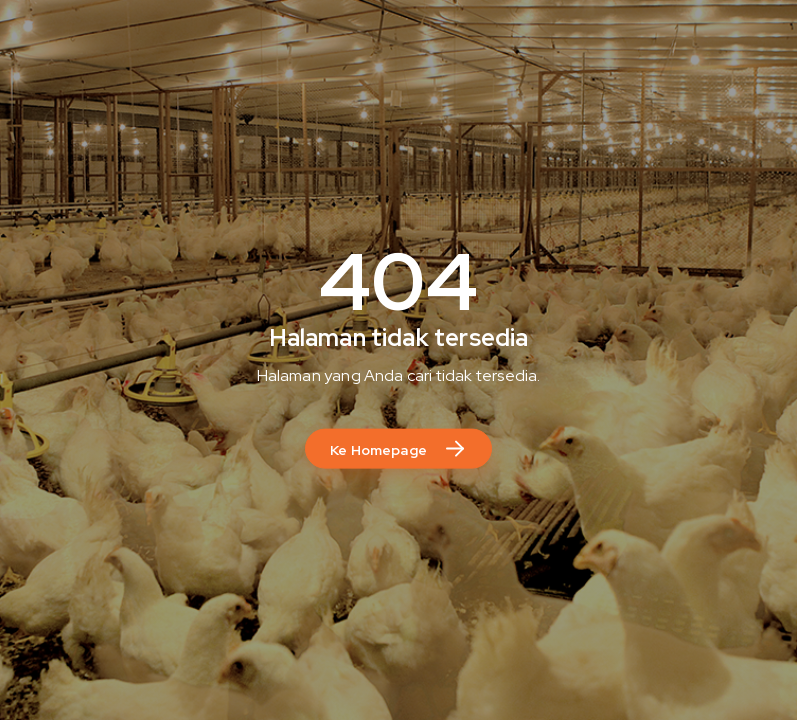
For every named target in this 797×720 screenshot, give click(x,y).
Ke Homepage (378, 449)
